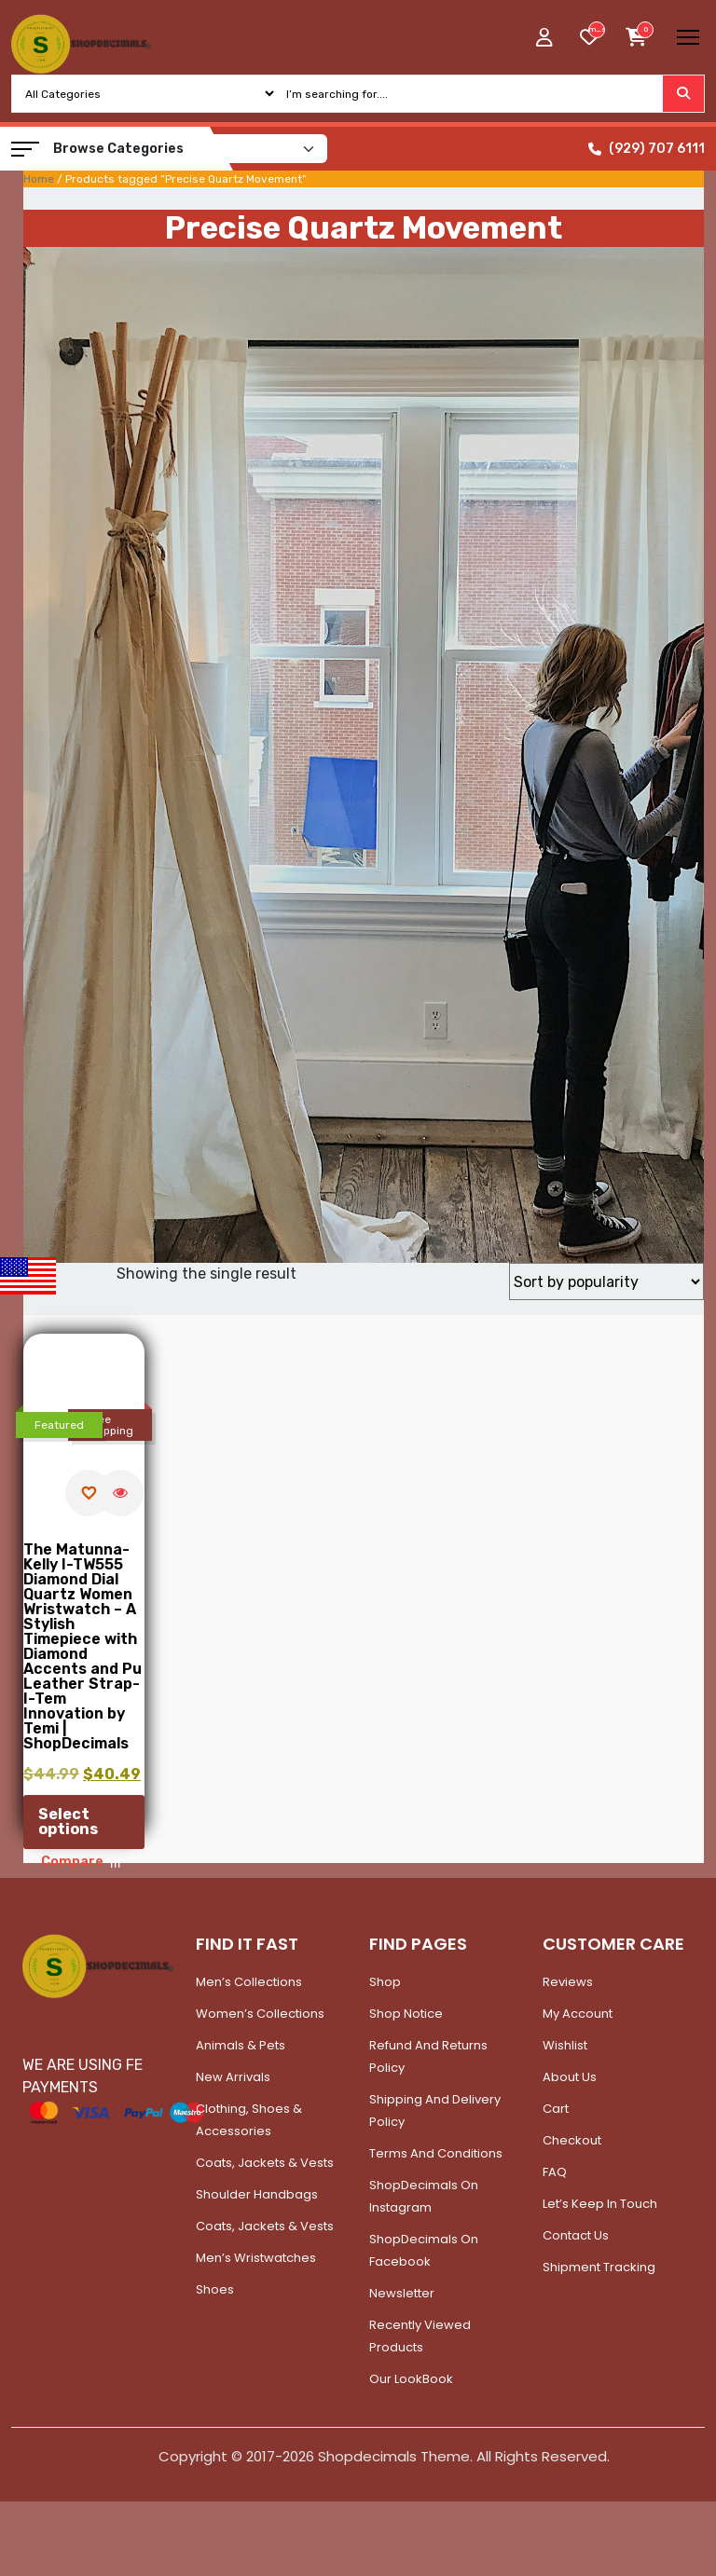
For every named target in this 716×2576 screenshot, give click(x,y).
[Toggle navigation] (688, 37)
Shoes (215, 2289)
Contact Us (576, 2235)
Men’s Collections (249, 1982)
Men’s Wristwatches (256, 2258)
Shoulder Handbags (257, 2194)
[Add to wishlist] (88, 1493)
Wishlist (565, 2045)
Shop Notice (406, 2013)
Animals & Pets (240, 2045)
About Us (570, 2077)
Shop (385, 1982)
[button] (25, 149)
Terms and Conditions (436, 2153)
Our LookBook (411, 2379)
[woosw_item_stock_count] (597, 30)
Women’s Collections (260, 2013)
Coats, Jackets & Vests (265, 2163)
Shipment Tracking (599, 2267)
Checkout (572, 2140)
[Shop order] (606, 1281)
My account (578, 2013)
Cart (556, 2108)
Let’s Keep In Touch (600, 2204)
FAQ (555, 2172)
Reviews (568, 1982)
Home (38, 178)
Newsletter (401, 2293)
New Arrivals (233, 2077)
